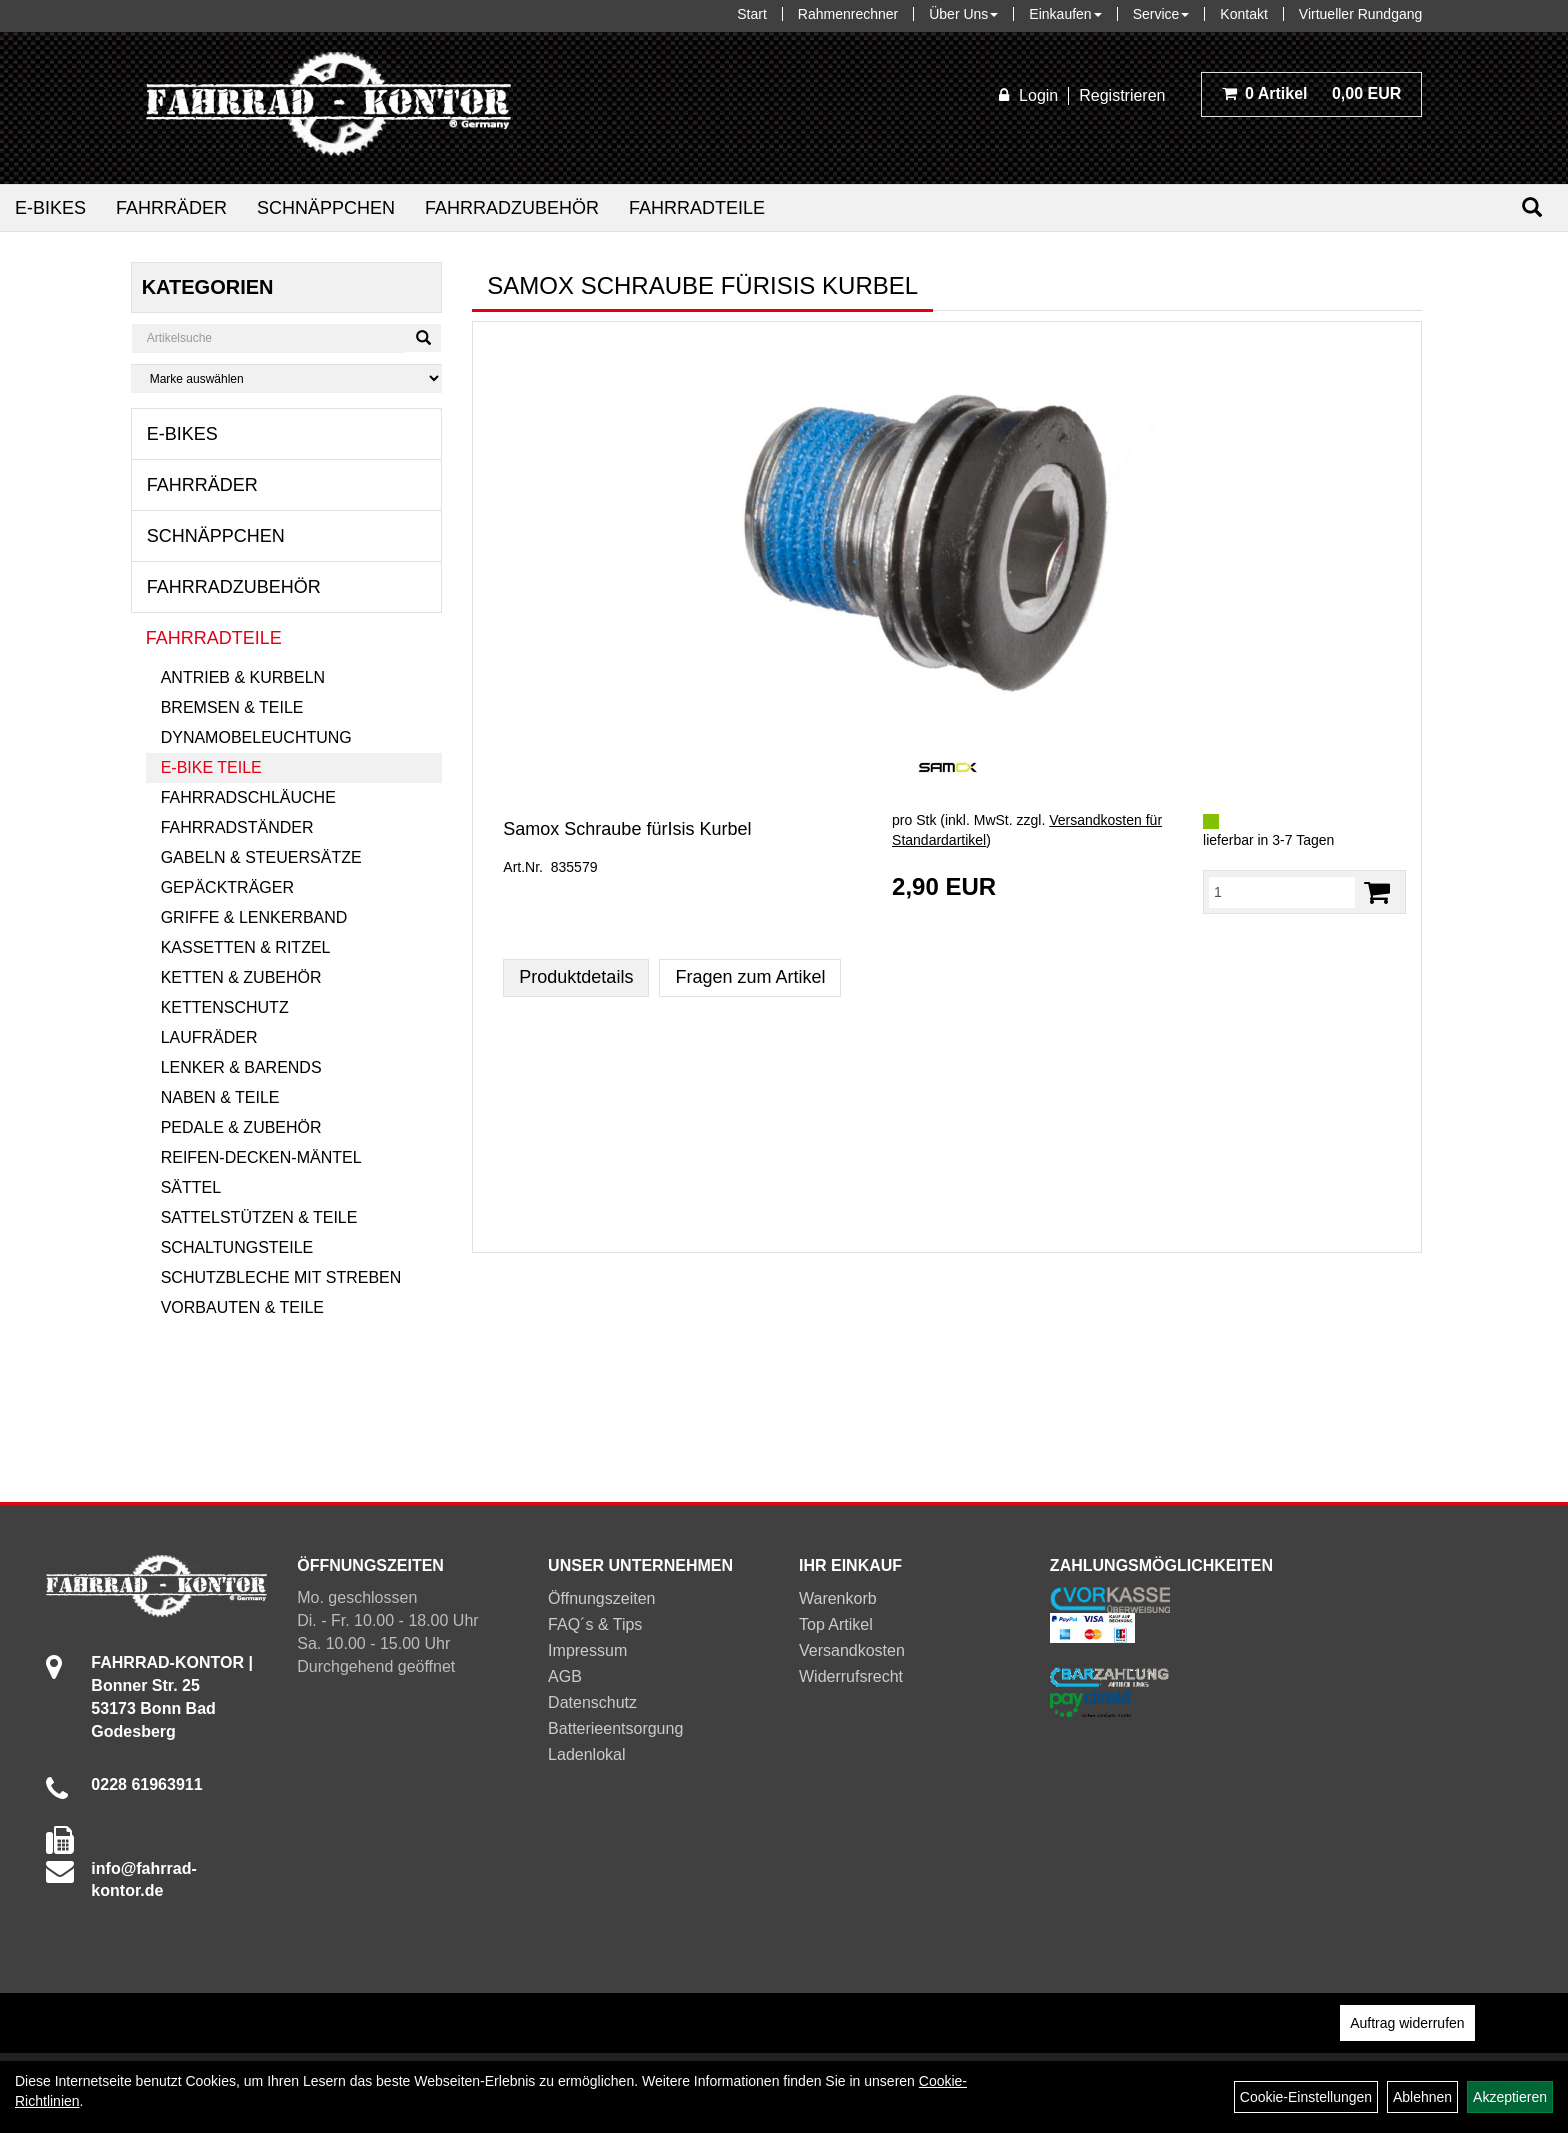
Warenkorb (838, 1598)
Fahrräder (171, 208)
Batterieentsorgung (615, 1728)
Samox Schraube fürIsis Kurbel (627, 829)
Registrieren (1122, 95)
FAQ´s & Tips (595, 1624)
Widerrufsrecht (851, 1676)
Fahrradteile (697, 208)
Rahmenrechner (848, 14)
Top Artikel (836, 1624)
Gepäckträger (227, 887)
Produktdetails (576, 977)
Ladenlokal (586, 1754)
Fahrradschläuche (248, 797)
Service (1161, 14)
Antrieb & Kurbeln (243, 677)
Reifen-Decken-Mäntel (261, 1157)
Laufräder (209, 1037)
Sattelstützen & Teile (259, 1217)
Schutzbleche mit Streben (281, 1277)
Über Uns (963, 14)
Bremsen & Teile (232, 707)
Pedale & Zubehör (241, 1127)
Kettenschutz (225, 1007)
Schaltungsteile (237, 1247)
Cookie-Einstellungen (1306, 2097)
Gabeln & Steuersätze (261, 857)
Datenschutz (592, 1702)
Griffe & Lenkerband (254, 917)
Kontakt (1243, 14)
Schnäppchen (326, 208)
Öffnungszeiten (601, 1598)
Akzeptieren (1510, 2097)
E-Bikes (50, 208)
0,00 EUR (1312, 93)
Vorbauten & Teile (242, 1307)
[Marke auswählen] (287, 378)
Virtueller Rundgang (1361, 14)
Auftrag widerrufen (1407, 2023)
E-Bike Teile (211, 767)
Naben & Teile (220, 1097)
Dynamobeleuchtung (256, 737)
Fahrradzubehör (512, 208)
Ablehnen (1422, 2097)
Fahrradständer (237, 827)
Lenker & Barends (241, 1067)
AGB (565, 1676)
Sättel (191, 1187)
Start (752, 14)
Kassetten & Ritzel (246, 947)
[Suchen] (1532, 207)
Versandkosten (852, 1650)
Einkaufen (1065, 14)
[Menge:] (1282, 892)
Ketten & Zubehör (241, 977)
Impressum (587, 1650)
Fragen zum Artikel (750, 977)
